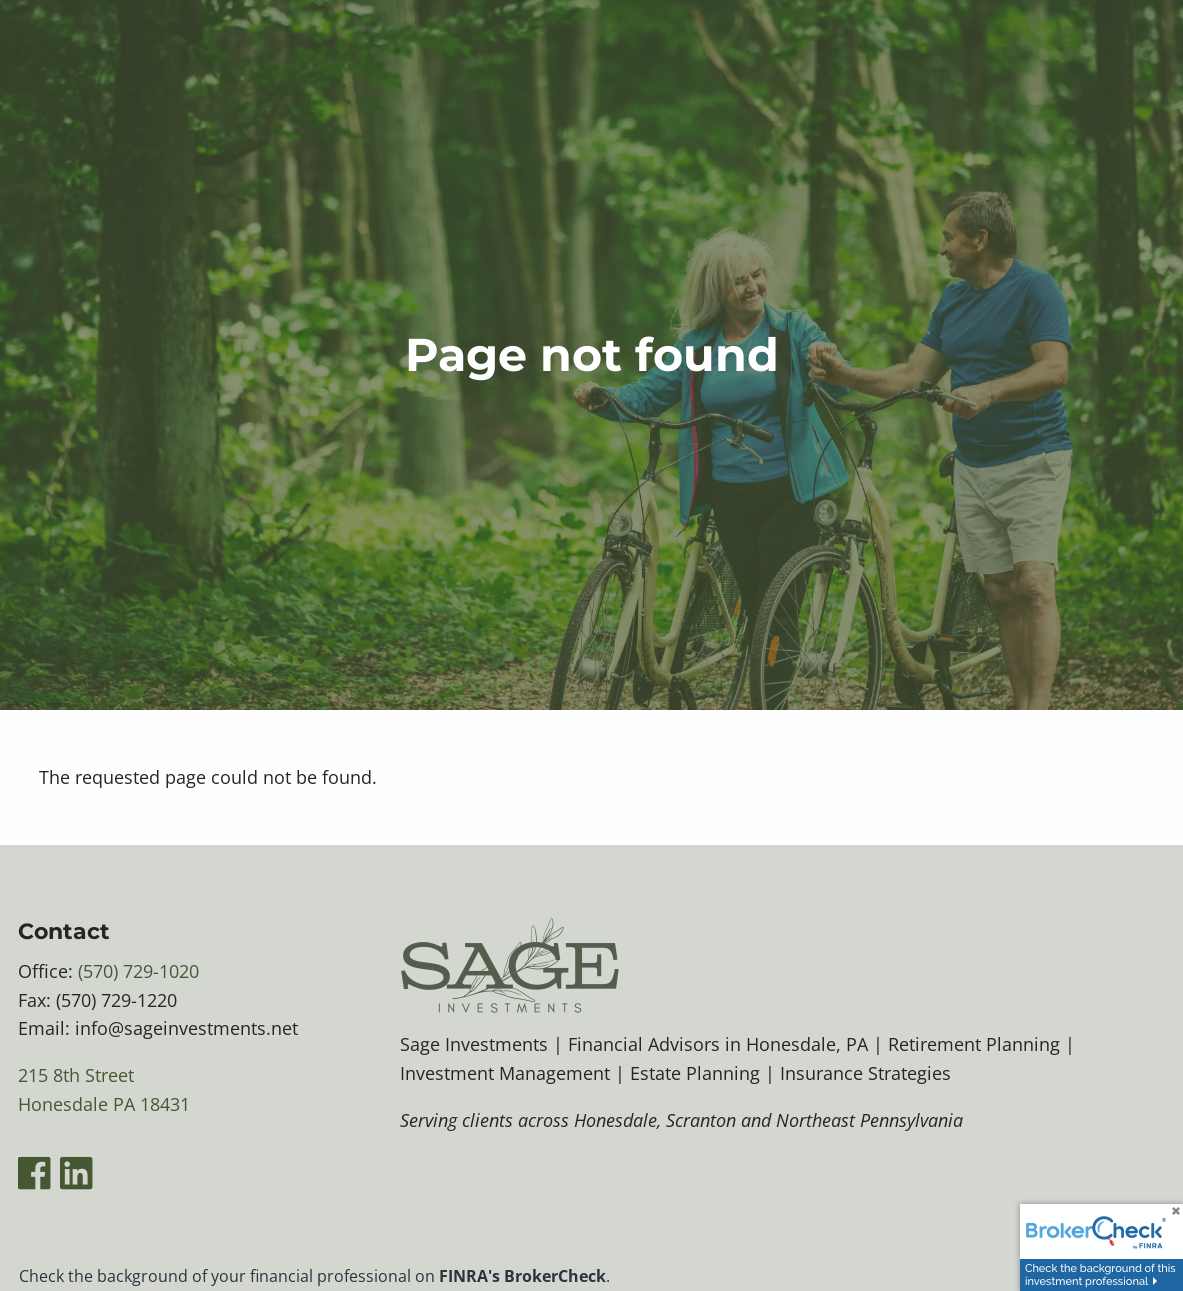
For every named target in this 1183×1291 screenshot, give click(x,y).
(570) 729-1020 (138, 971)
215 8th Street (76, 1075)
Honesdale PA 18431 (104, 1104)
